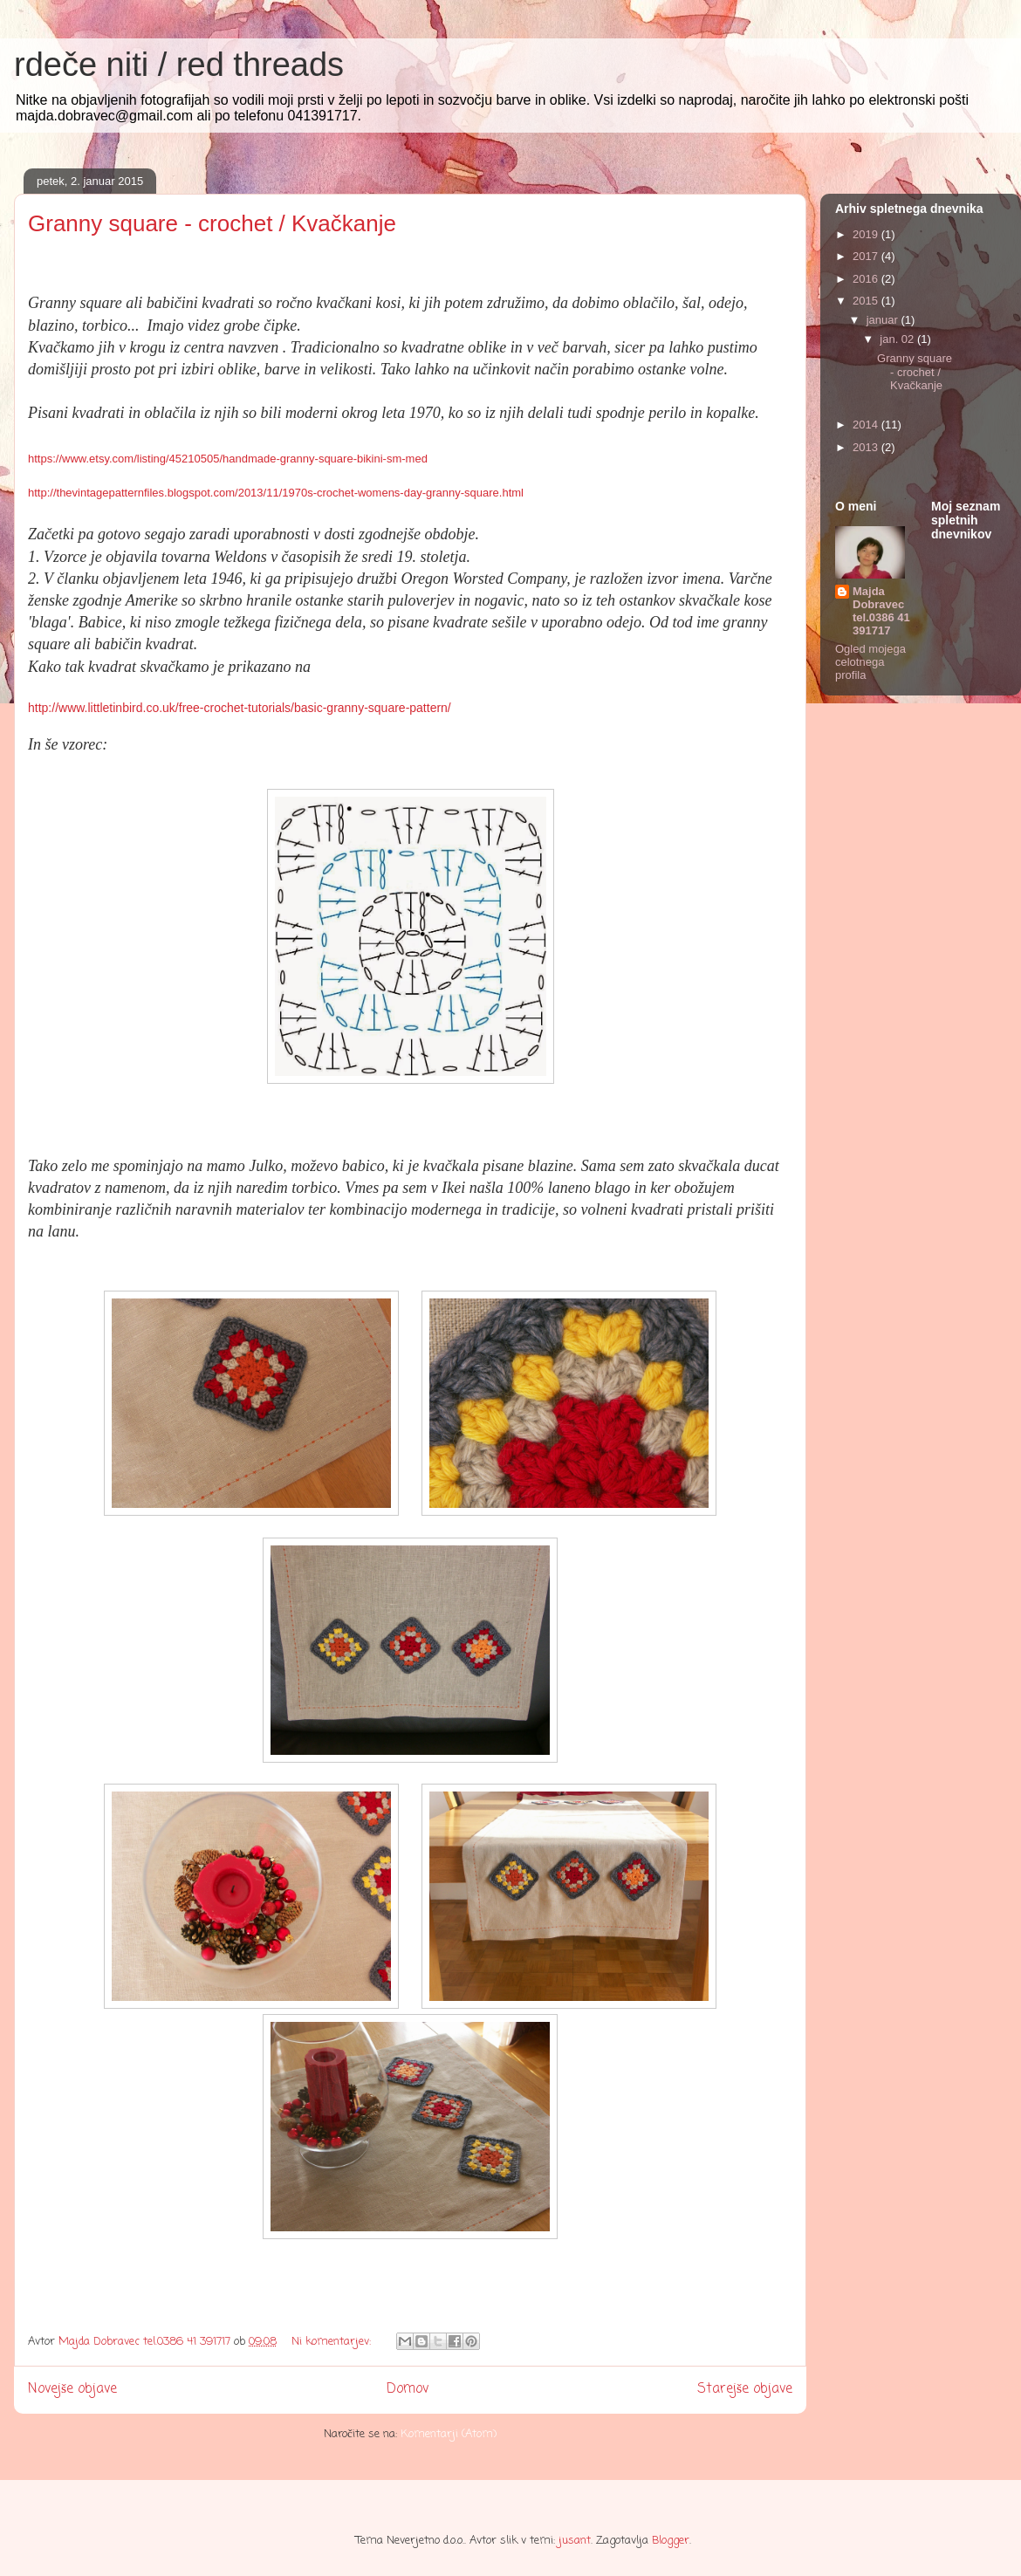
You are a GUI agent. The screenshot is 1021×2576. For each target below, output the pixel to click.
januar (884, 319)
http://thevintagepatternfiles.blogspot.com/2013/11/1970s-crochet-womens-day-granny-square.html (276, 492)
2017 (867, 256)
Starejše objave (744, 2389)
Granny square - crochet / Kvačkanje (212, 223)
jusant (574, 2540)
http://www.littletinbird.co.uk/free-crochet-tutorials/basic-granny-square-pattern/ (239, 708)
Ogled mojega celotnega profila (870, 662)
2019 (867, 234)
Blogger (670, 2540)
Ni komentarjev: (332, 2341)
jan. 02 (898, 339)
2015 (867, 300)
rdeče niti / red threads (179, 64)
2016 (867, 278)
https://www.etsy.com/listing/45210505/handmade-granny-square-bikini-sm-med (228, 458)
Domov (407, 2389)
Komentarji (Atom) (449, 2434)
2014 (867, 424)
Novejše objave (72, 2389)
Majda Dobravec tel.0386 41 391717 (881, 611)
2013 (867, 447)
